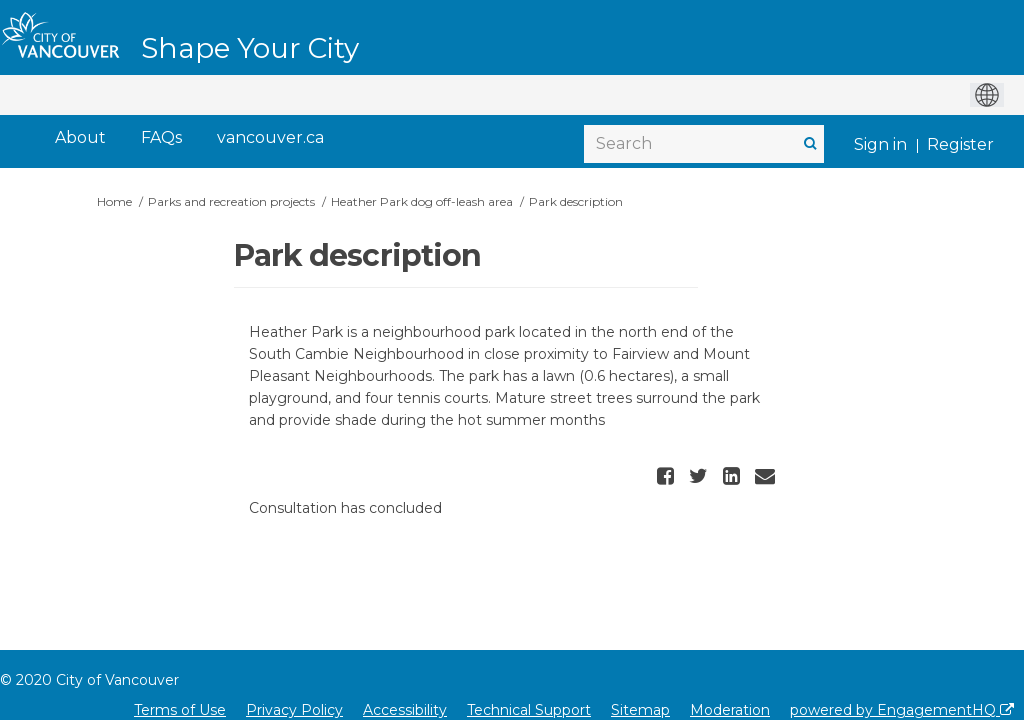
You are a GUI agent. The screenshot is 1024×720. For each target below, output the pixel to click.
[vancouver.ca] (270, 138)
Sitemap (640, 710)
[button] (668, 476)
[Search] (704, 144)
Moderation (730, 710)
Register (960, 144)
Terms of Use (180, 710)
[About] (80, 138)
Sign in (880, 144)
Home (114, 201)
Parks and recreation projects (231, 201)
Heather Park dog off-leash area (422, 201)
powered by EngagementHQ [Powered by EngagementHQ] (902, 710)
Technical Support (529, 710)
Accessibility (405, 710)
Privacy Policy (294, 710)
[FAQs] (161, 138)
